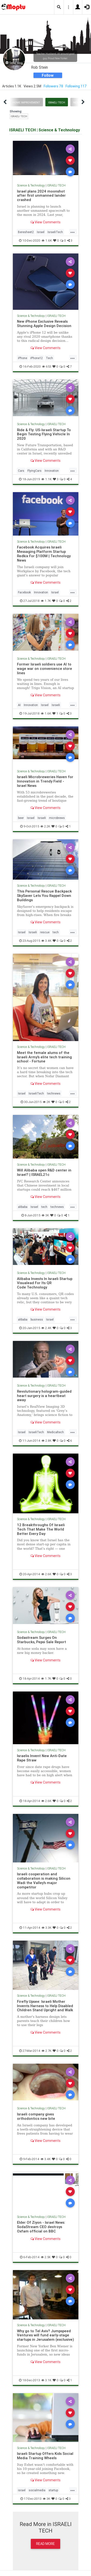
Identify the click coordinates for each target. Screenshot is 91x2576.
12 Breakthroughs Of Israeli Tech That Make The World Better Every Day (41, 1529)
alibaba (22, 1207)
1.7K (46, 601)
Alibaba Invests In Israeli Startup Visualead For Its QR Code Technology (44, 1283)
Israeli (56, 705)
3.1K (46, 2380)
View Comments (45, 222)
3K (45, 1215)
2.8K (46, 1441)
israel (21, 2490)
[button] (59, 7)
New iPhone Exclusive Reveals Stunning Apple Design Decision (44, 323)
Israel (40, 232)
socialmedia (37, 2490)
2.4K (46, 1328)
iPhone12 (36, 358)
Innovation (52, 470)
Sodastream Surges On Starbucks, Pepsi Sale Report (41, 1639)
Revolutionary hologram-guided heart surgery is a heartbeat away (44, 1395)
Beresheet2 (26, 232)
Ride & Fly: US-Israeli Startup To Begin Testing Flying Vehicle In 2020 (44, 434)
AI (19, 705)
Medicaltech (55, 1432)
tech (56, 932)
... (72, 231)
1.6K (46, 240)
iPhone (22, 358)
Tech (49, 358)
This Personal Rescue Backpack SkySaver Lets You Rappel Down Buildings (44, 895)
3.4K (46, 941)
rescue (45, 932)
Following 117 (76, 86)
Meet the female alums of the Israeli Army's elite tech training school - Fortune (44, 1057)
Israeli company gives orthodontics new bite (36, 2116)
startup (53, 2490)
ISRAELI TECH (56, 102)
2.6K (46, 1574)
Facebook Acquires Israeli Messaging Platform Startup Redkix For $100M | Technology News (44, 554)
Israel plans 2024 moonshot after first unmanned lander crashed (41, 195)
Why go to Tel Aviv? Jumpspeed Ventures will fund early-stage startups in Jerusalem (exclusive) (45, 2335)
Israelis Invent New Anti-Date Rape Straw (42, 1757)
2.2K (45, 826)
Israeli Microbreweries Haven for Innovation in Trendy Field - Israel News (45, 781)
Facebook (24, 592)
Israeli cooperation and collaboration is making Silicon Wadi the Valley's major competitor (43, 1880)
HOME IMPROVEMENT (26, 102)
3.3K (46, 1928)
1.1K (46, 479)
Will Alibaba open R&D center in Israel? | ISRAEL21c (44, 1172)
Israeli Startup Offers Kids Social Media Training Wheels (45, 2455)
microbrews (57, 818)
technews (53, 1093)
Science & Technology (31, 185)
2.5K (46, 2257)
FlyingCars (34, 470)
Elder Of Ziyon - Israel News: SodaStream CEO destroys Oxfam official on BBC (41, 2226)
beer (21, 818)
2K (46, 1102)
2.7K (46, 2051)
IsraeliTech (55, 232)
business (37, 1319)
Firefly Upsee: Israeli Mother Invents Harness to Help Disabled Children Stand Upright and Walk (45, 2005)
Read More (45, 2544)
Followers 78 (53, 86)
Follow (48, 75)
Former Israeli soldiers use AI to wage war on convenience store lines (44, 668)
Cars (21, 470)
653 (46, 366)
